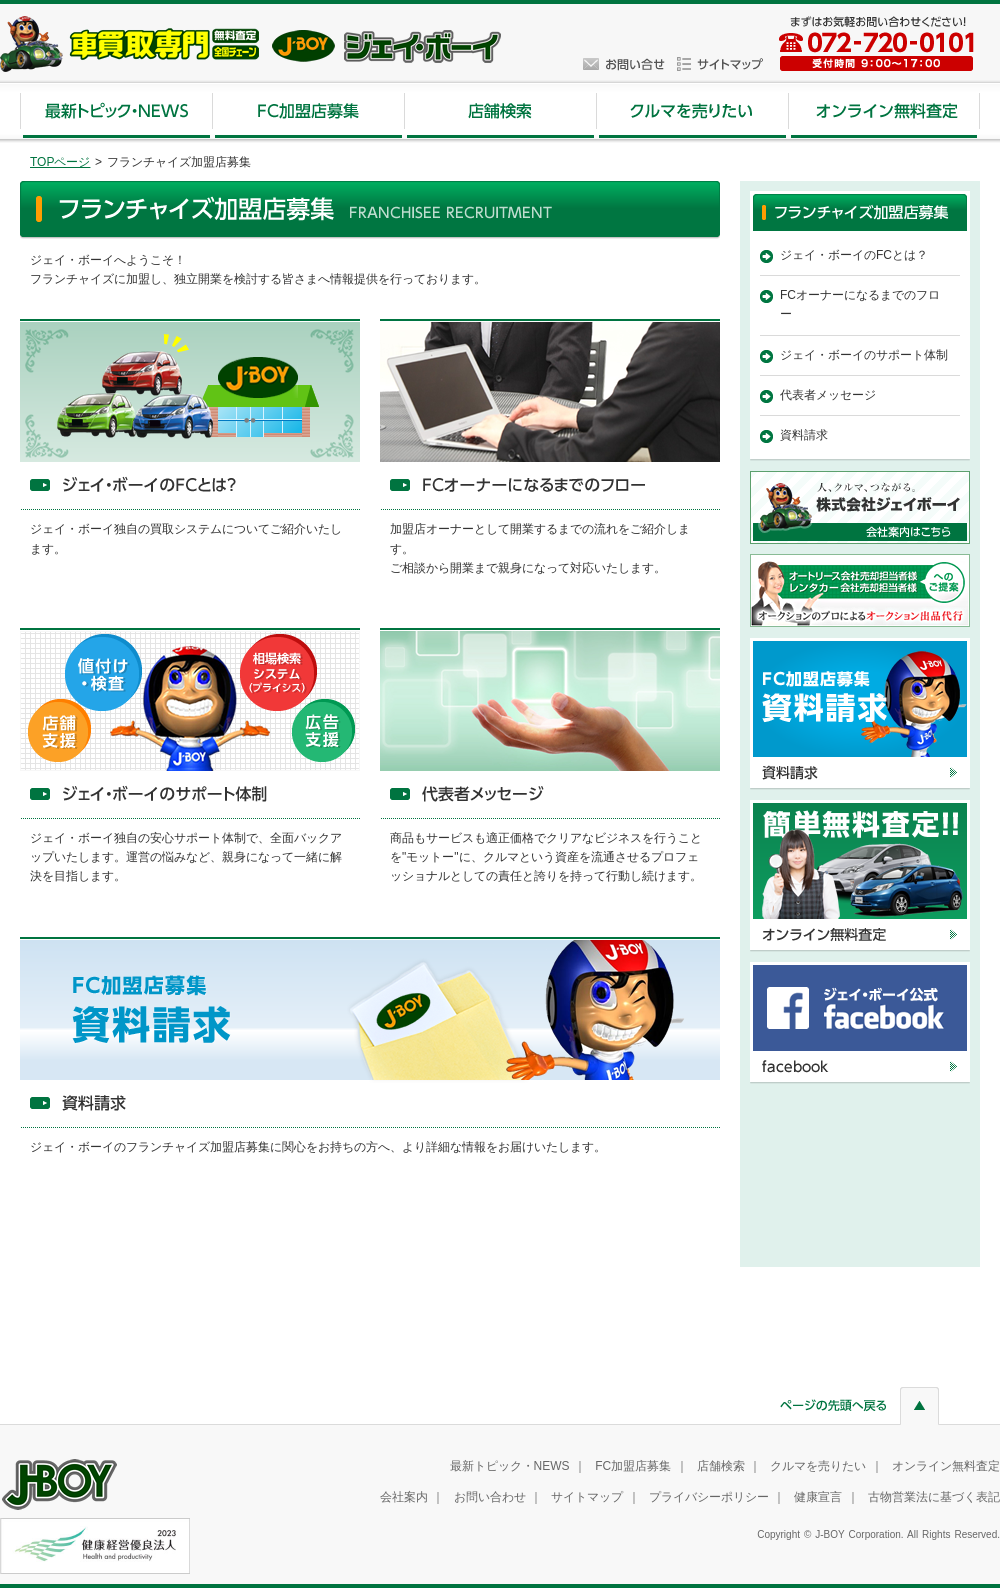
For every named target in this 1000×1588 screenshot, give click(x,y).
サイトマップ (587, 1497)
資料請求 (804, 435)
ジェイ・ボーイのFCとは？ (854, 255)
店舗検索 (721, 1466)
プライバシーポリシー (709, 1497)
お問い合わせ (490, 1497)
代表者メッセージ (828, 395)
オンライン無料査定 (946, 1466)
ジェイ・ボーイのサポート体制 (864, 355)
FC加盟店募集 (633, 1466)
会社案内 (404, 1497)
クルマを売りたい (818, 1466)
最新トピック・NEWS (510, 1466)
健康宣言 (818, 1497)
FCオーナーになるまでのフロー (860, 304)
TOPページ (60, 162)
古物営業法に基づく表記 (934, 1497)
